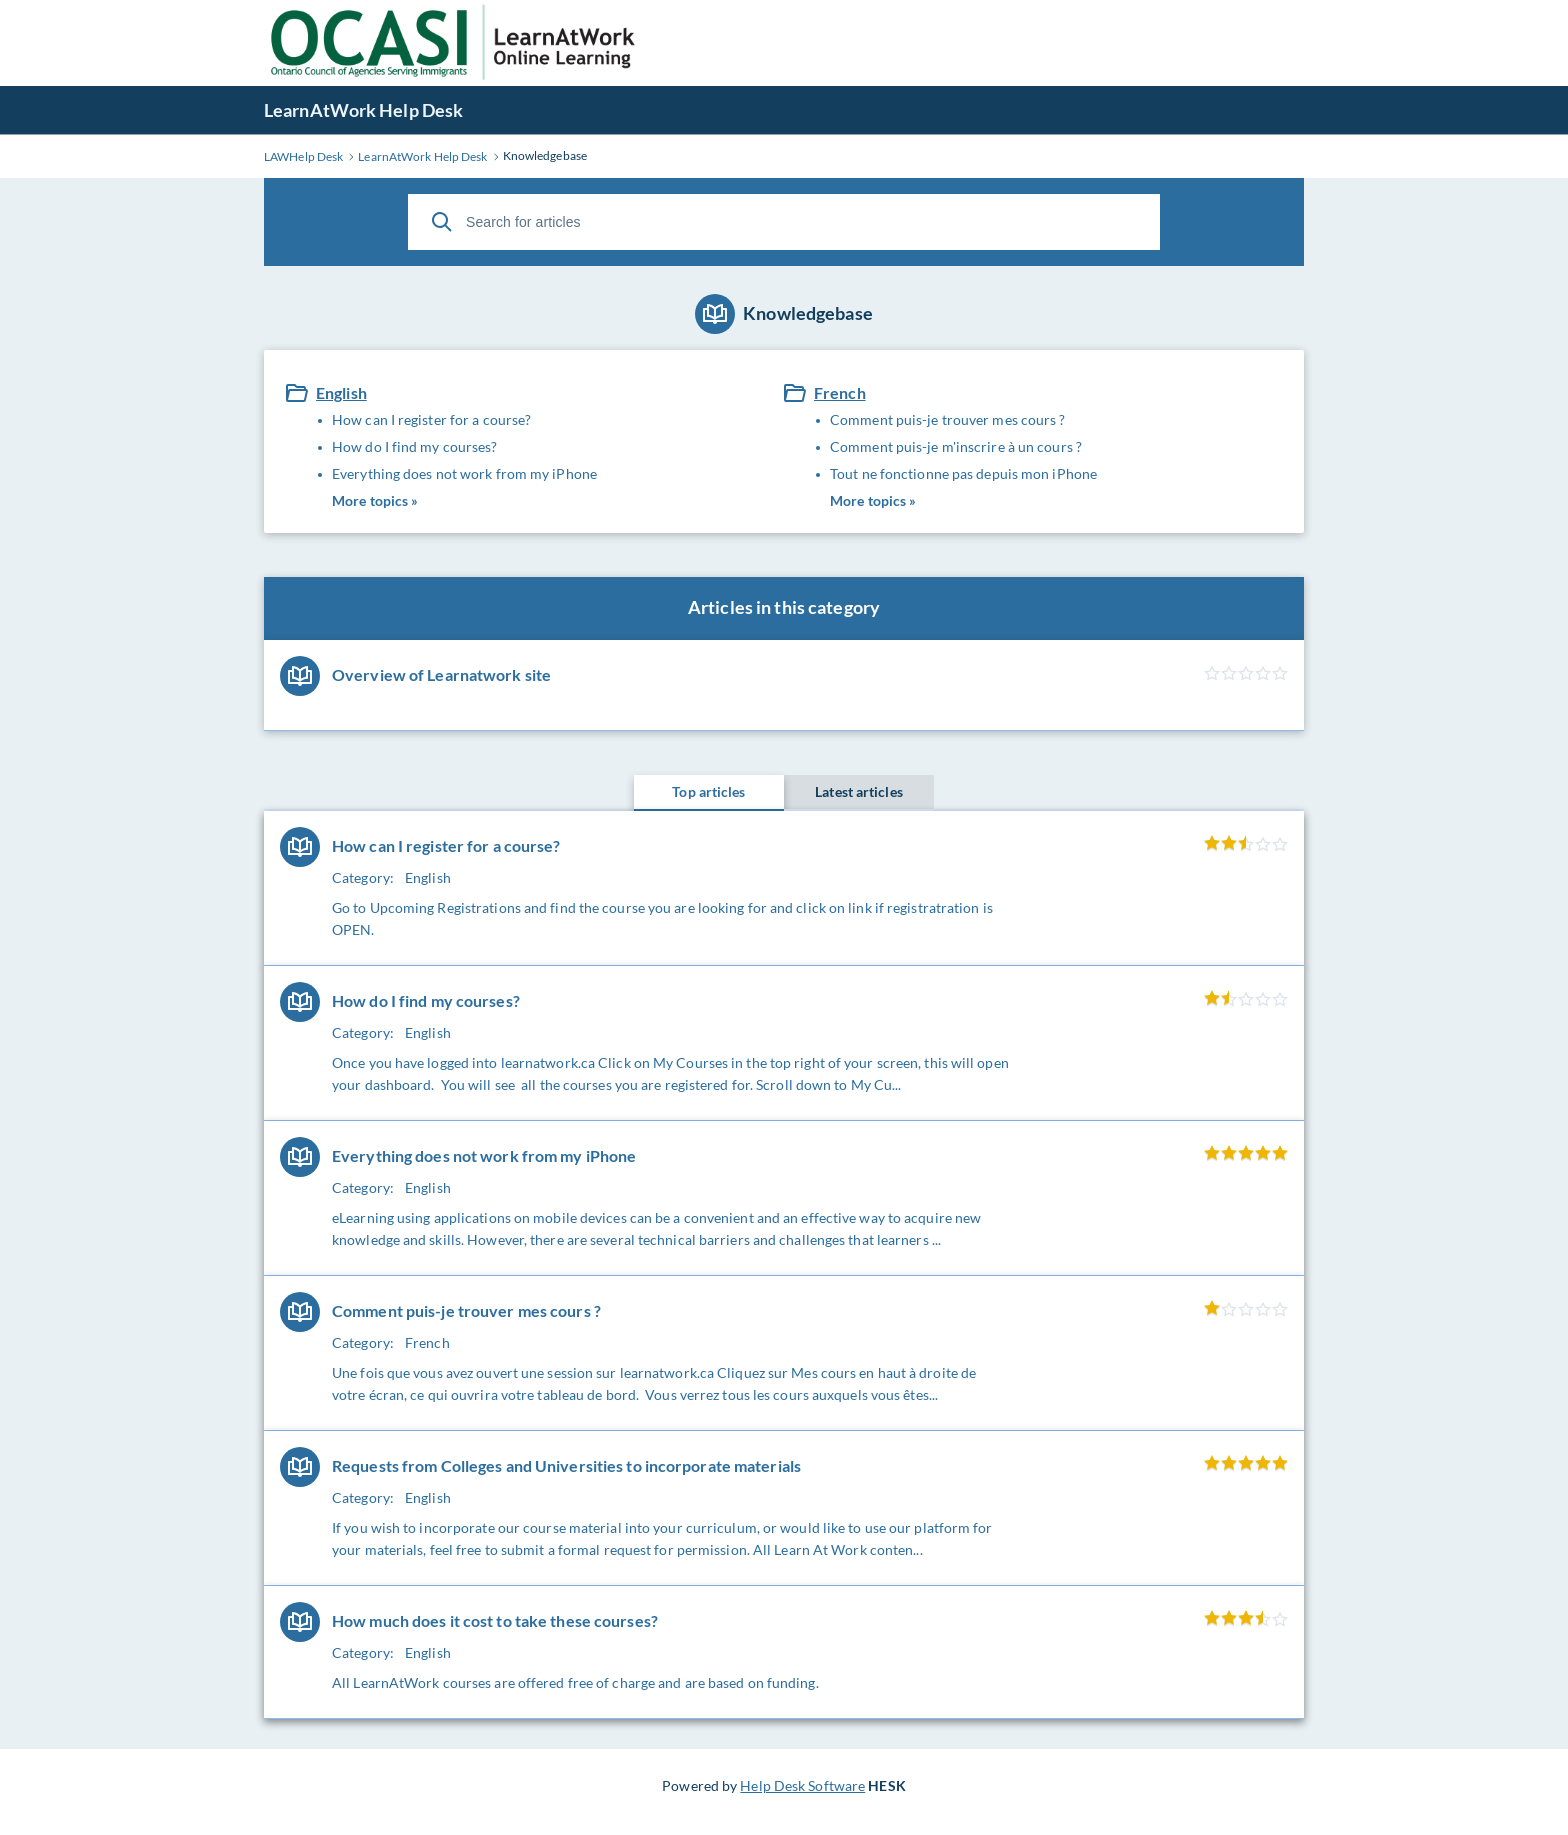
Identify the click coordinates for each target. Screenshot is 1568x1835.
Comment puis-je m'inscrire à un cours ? (956, 446)
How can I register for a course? (431, 419)
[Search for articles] (784, 222)
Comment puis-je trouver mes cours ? (948, 419)
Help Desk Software (802, 1785)
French (840, 392)
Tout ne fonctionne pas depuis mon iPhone (963, 473)
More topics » (375, 500)
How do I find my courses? (415, 446)
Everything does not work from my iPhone (464, 473)
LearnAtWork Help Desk (363, 110)
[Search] (442, 222)
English (341, 392)
